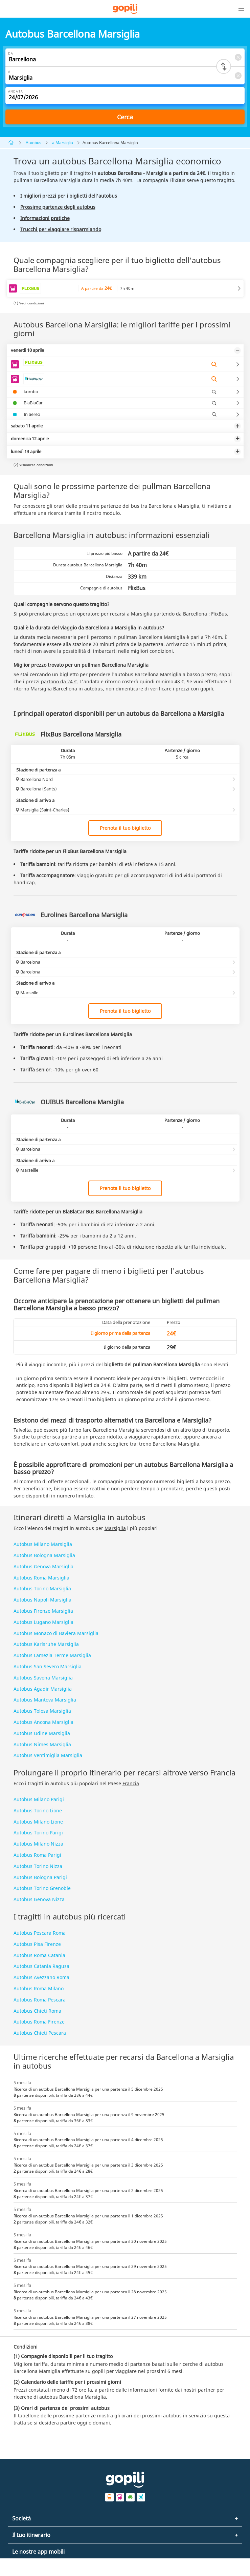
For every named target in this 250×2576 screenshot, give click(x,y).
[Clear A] (238, 75)
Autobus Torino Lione (38, 1810)
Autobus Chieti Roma (37, 2011)
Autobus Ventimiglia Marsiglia (48, 1755)
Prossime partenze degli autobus (57, 207)
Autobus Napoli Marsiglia (42, 1599)
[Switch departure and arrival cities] (223, 66)
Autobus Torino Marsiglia (42, 1588)
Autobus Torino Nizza (38, 1866)
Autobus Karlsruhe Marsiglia (46, 1644)
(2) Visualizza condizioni (33, 464)
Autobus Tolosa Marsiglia (42, 1711)
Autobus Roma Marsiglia (41, 1577)
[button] (241, 9)
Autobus (33, 142)
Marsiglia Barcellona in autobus (66, 688)
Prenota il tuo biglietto (125, 828)
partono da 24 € (59, 681)
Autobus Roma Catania (39, 1955)
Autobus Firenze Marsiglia (43, 1611)
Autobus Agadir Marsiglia (43, 1689)
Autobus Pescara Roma (40, 1933)
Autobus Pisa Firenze (37, 1944)
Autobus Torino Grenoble (42, 1888)
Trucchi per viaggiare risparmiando (60, 229)
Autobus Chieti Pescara (40, 2033)
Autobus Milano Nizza (38, 1843)
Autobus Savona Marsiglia (43, 1677)
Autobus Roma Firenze (39, 2021)
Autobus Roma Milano (39, 1988)
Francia (130, 1783)
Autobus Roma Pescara (40, 1999)
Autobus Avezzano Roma (41, 1977)
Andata (15, 91)
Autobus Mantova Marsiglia (45, 1699)
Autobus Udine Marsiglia (42, 1733)
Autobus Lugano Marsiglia (43, 1622)
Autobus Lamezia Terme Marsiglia (52, 1655)
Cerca (125, 117)
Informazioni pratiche (45, 218)
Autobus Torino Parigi (38, 1832)
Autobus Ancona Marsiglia (43, 1722)
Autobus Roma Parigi (37, 1855)
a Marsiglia (62, 142)
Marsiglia (115, 1528)
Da (10, 53)
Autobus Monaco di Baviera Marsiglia (56, 1633)
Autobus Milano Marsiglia (43, 1544)
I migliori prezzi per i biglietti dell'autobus (68, 196)
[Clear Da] (238, 57)
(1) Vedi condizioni (29, 303)
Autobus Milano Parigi (39, 1799)
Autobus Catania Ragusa (41, 1966)
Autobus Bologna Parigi (40, 1877)
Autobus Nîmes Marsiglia (42, 1744)
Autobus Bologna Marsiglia (44, 1555)
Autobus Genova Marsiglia (43, 1566)
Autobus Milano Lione (38, 1821)
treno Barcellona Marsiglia (169, 1444)
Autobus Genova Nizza (39, 1899)
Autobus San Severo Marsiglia (48, 1666)
